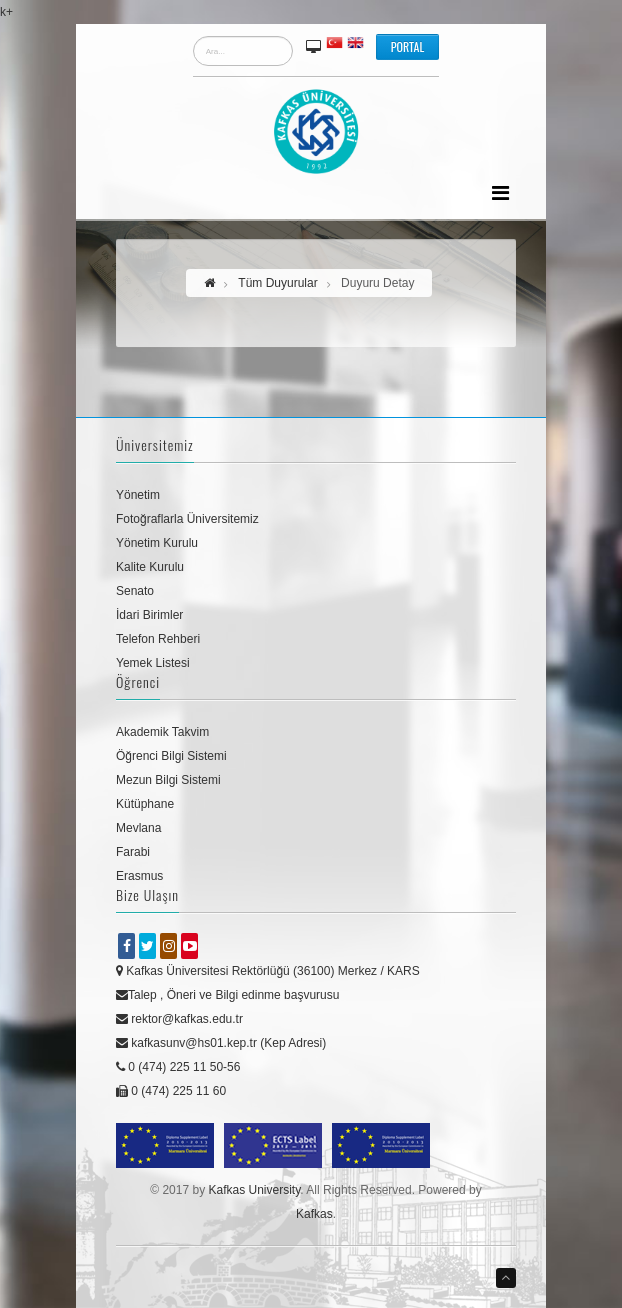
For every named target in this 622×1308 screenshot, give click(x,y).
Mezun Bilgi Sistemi (168, 780)
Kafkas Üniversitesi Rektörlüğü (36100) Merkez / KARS (268, 971)
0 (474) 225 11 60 (171, 1091)
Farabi (133, 852)
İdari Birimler (149, 615)
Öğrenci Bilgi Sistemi (171, 756)
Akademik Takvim (162, 732)
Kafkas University (254, 1190)
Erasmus (139, 876)
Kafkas (314, 1214)
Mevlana (138, 828)
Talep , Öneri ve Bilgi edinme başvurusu (227, 995)
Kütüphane (145, 804)
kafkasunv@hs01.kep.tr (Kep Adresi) (221, 1043)
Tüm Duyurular (277, 283)
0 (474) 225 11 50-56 (178, 1067)
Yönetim (138, 495)
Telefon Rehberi (158, 639)
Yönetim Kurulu (157, 543)
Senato (135, 591)
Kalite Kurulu (150, 567)
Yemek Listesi (153, 663)
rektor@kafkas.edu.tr (179, 1019)
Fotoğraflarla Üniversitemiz (187, 519)
